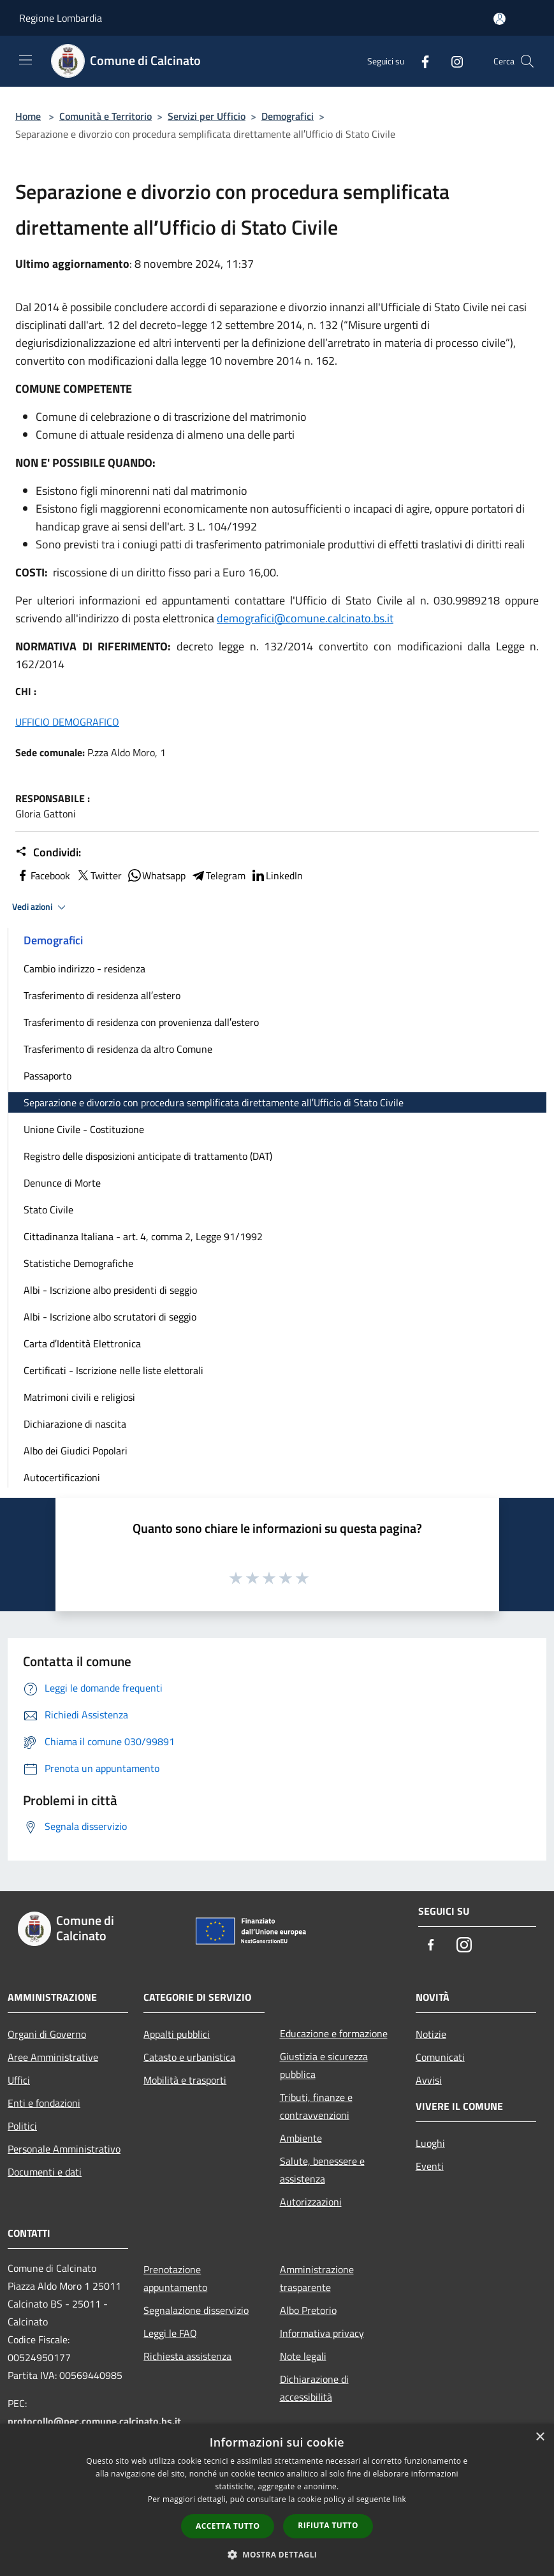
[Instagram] (452, 61)
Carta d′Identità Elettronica (82, 1343)
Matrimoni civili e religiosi (79, 1397)
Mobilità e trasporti (184, 2080)
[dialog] (277, 2500)
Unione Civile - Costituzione (84, 1129)
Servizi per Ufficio (206, 116)
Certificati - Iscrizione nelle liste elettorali (113, 1370)
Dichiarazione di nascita (75, 1423)
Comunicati (440, 2057)
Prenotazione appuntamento (175, 2278)
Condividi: (48, 852)
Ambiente (301, 2138)
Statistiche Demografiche (78, 1263)
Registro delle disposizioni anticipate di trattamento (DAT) (148, 1156)
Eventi (430, 2166)
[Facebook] (420, 61)
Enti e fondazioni (44, 2103)
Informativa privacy (322, 2333)
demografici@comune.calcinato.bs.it (305, 618)
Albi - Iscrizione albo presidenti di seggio (110, 1290)
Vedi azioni (40, 907)
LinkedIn (277, 875)
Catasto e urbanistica (189, 2057)
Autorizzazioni (311, 2201)
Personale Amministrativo (64, 2148)
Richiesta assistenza (187, 2356)
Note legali (303, 2356)
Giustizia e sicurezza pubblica (324, 2065)
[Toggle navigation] (25, 60)
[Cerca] (527, 61)
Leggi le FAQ (170, 2333)
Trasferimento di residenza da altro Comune (118, 1049)
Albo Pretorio (308, 2310)
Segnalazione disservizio (196, 2310)
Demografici (287, 116)
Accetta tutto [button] (227, 2526)
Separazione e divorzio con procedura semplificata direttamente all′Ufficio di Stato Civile (214, 1102)
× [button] (539, 2437)
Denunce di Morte (62, 1182)
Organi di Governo (47, 2034)
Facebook (42, 875)
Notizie (431, 2034)
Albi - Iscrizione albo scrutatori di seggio (110, 1316)
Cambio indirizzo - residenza (84, 968)
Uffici (19, 2080)
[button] (277, 2554)
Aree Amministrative (53, 2057)
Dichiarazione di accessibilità (314, 2387)
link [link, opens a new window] (399, 2499)
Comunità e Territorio (105, 116)
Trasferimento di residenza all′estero (102, 995)
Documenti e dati (45, 2171)
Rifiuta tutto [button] (328, 2525)
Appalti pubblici (176, 2034)
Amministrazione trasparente (317, 2278)
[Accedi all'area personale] (499, 18)
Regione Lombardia (60, 18)
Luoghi (430, 2143)
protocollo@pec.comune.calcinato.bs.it (94, 2421)
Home (28, 116)
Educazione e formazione (334, 2033)
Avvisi (429, 2080)
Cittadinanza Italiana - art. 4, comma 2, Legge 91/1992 (143, 1236)
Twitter (98, 875)
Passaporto (47, 1075)
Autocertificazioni (62, 1477)
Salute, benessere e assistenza (322, 2169)
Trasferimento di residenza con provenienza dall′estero (141, 1022)
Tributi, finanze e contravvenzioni (316, 2106)
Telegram (218, 875)
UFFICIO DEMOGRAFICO (67, 721)
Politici (22, 2125)
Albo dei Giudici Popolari (76, 1450)
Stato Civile (48, 1209)
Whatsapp (156, 875)
